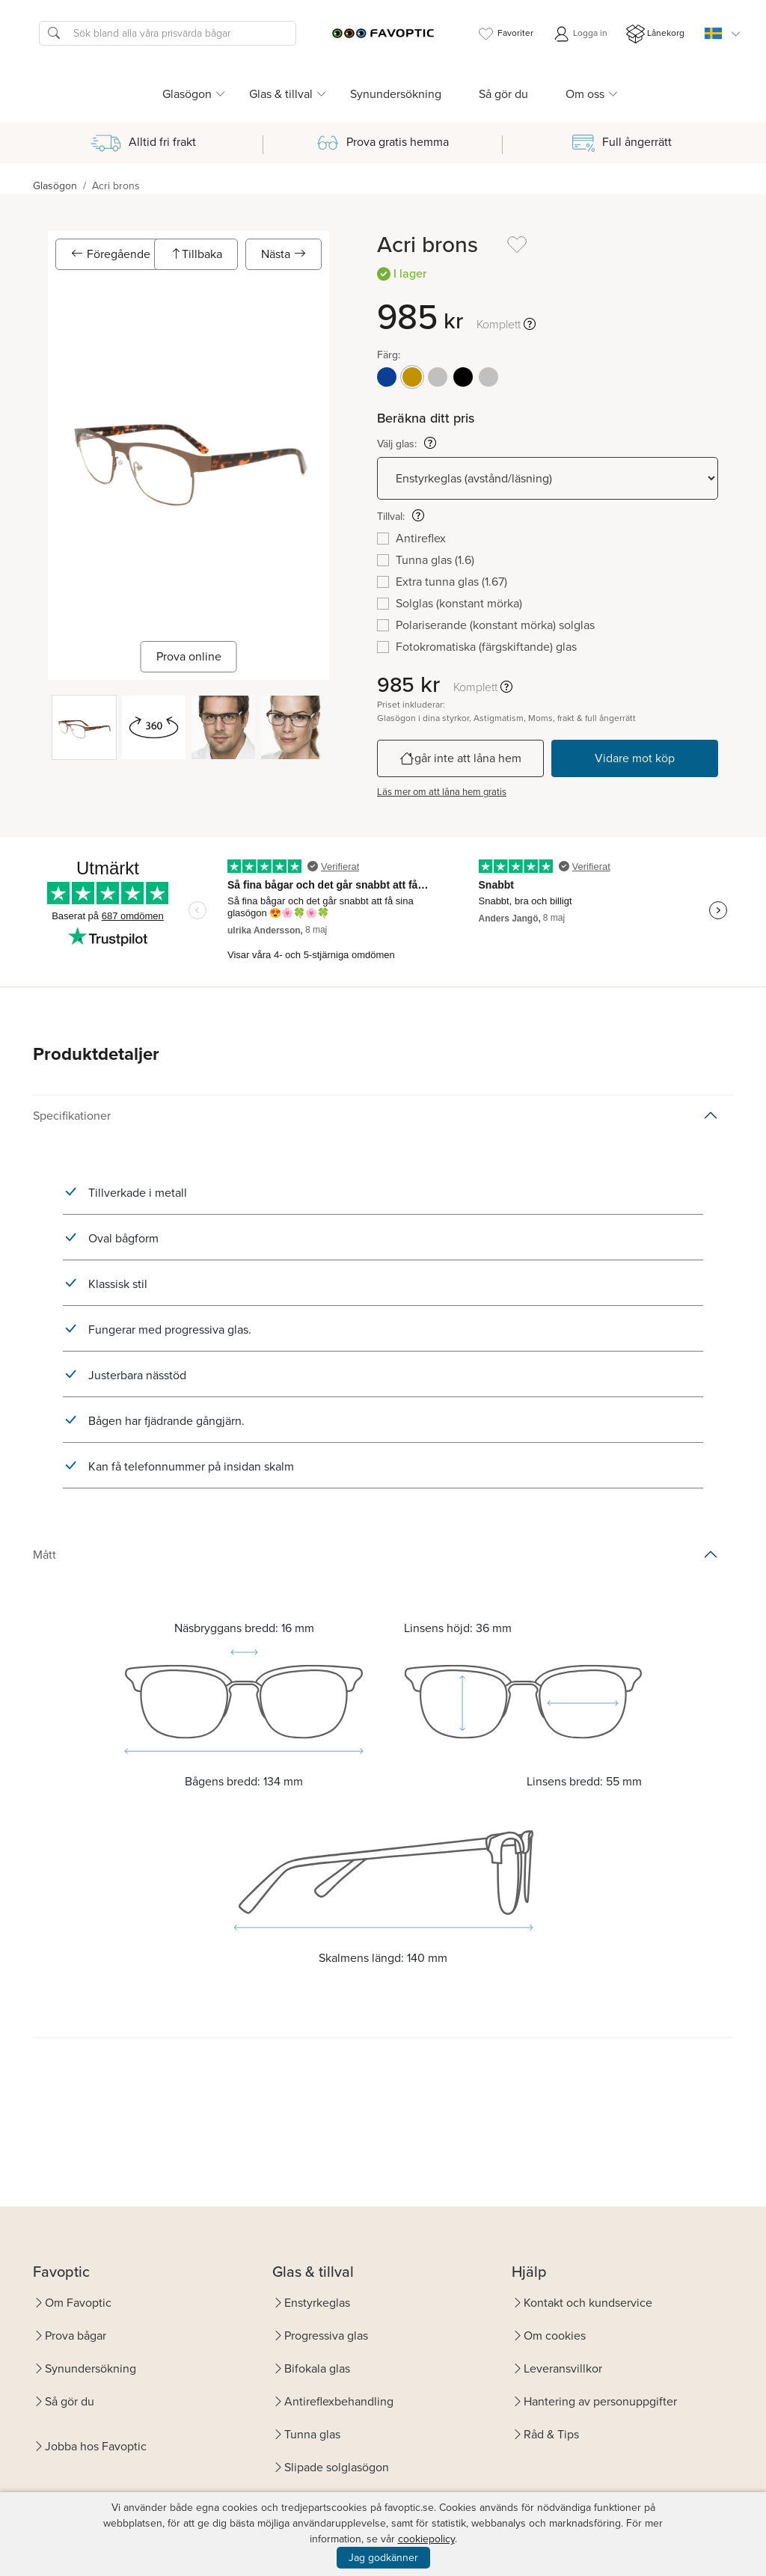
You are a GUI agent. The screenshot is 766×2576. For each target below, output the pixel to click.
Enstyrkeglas (317, 2302)
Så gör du (503, 93)
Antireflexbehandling (338, 2401)
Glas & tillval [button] (281, 93)
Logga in (579, 34)
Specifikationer (72, 1115)
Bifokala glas (317, 2368)
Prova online (188, 656)
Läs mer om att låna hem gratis (441, 792)
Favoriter (505, 34)
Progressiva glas (326, 2335)
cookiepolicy (426, 2539)
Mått (44, 1554)
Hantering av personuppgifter (600, 2401)
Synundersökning (395, 93)
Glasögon (55, 186)
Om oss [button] (585, 93)
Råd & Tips (551, 2434)
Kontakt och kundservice (588, 2302)
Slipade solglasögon (336, 2467)
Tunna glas (312, 2434)
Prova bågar (75, 2335)
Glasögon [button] (187, 93)
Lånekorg (655, 34)
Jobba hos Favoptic (96, 2446)
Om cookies (555, 2335)
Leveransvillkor (563, 2368)
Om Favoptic (78, 2302)
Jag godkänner (383, 2558)
